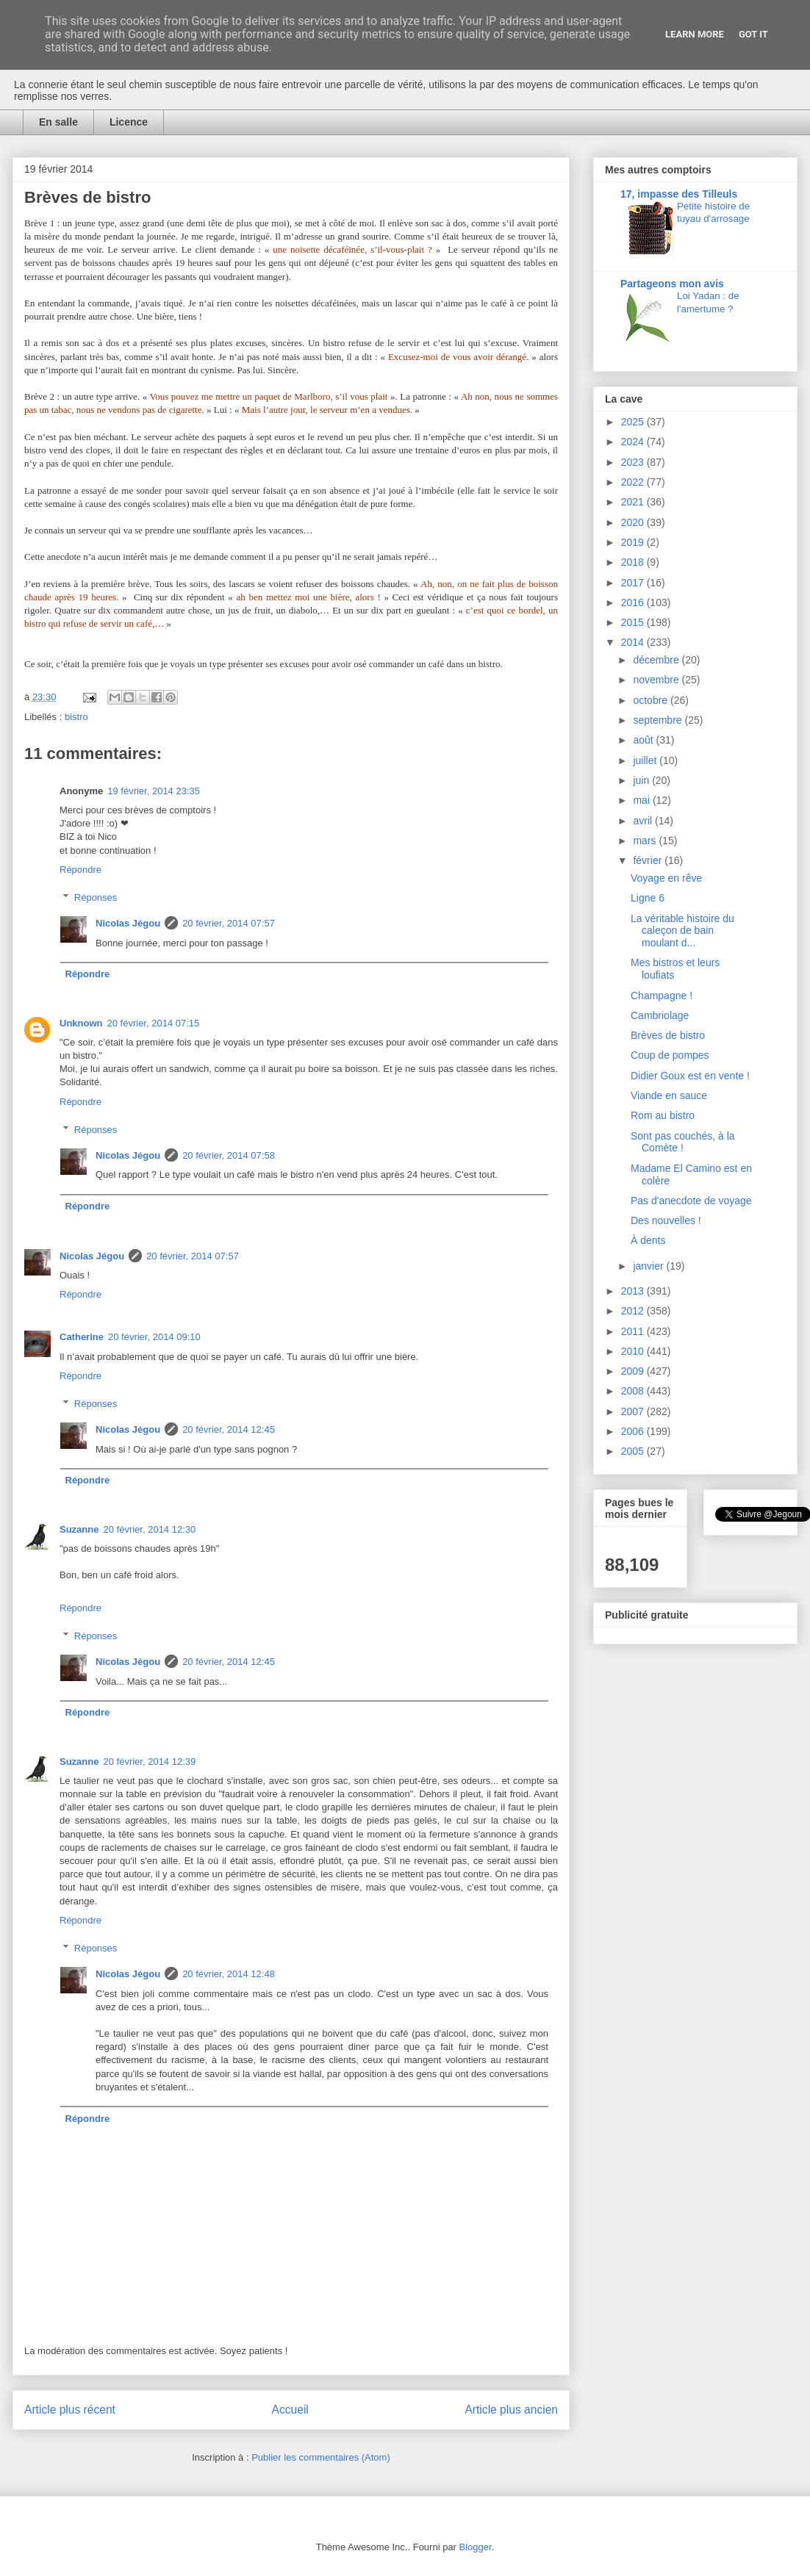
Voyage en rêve (666, 878)
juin (642, 780)
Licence (129, 122)
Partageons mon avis (672, 283)
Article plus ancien (511, 2409)
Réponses (96, 897)
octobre (651, 700)
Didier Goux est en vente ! (690, 1076)
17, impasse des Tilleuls (678, 194)
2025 (634, 422)
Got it (753, 34)
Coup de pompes (670, 1055)
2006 (634, 1431)
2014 (634, 642)
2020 (634, 522)
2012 (634, 1311)
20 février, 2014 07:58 (228, 1155)
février (648, 860)
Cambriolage (660, 1015)
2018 (634, 562)
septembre (658, 720)
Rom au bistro (663, 1115)
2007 (634, 1411)
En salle (58, 122)
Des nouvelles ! (666, 1220)
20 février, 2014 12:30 (149, 1529)
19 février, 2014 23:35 (153, 790)
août (644, 740)
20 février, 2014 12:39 (149, 1761)
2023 (634, 462)
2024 (634, 441)
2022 (634, 482)
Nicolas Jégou (128, 923)
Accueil (290, 2409)
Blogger (475, 2546)
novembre (657, 680)
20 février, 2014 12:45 (228, 1429)
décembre (657, 660)
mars (646, 840)
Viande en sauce (669, 1095)
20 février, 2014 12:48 (228, 1973)
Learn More (694, 34)
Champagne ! (661, 995)
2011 (634, 1331)
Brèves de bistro (668, 1035)
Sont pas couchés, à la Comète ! (683, 1142)
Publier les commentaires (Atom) (320, 2457)
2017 (634, 583)
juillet (646, 760)
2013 (634, 1291)
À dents (648, 1240)
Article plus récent (69, 2409)
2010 (634, 1351)
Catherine (82, 1336)
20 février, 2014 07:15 (153, 1023)
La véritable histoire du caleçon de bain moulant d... (682, 931)
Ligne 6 (647, 898)
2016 (634, 602)
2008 (634, 1391)
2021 (634, 502)
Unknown (81, 1023)
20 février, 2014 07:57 (228, 923)
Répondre (80, 869)
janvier (649, 1266)
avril (644, 821)
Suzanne (79, 1529)
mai (642, 800)
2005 (634, 1451)
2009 (634, 1371)
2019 (634, 542)
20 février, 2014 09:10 (154, 1336)
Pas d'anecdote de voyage (691, 1200)
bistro (76, 716)
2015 (634, 622)
